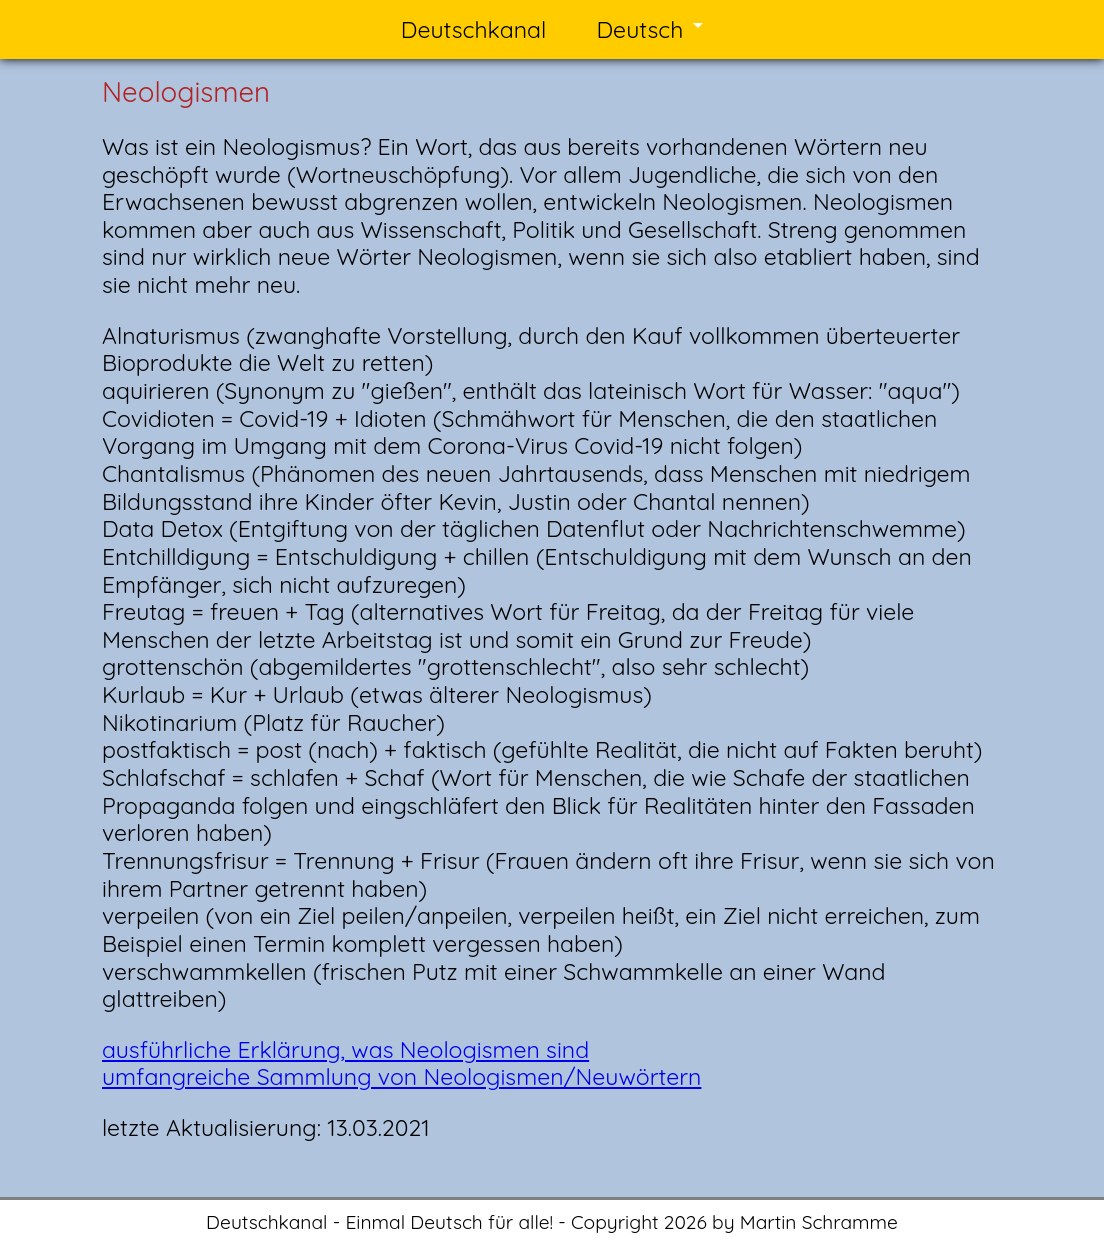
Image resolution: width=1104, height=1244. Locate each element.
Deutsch (639, 29)
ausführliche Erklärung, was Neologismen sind (345, 1049)
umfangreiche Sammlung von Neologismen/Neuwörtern (401, 1076)
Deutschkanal (474, 29)
